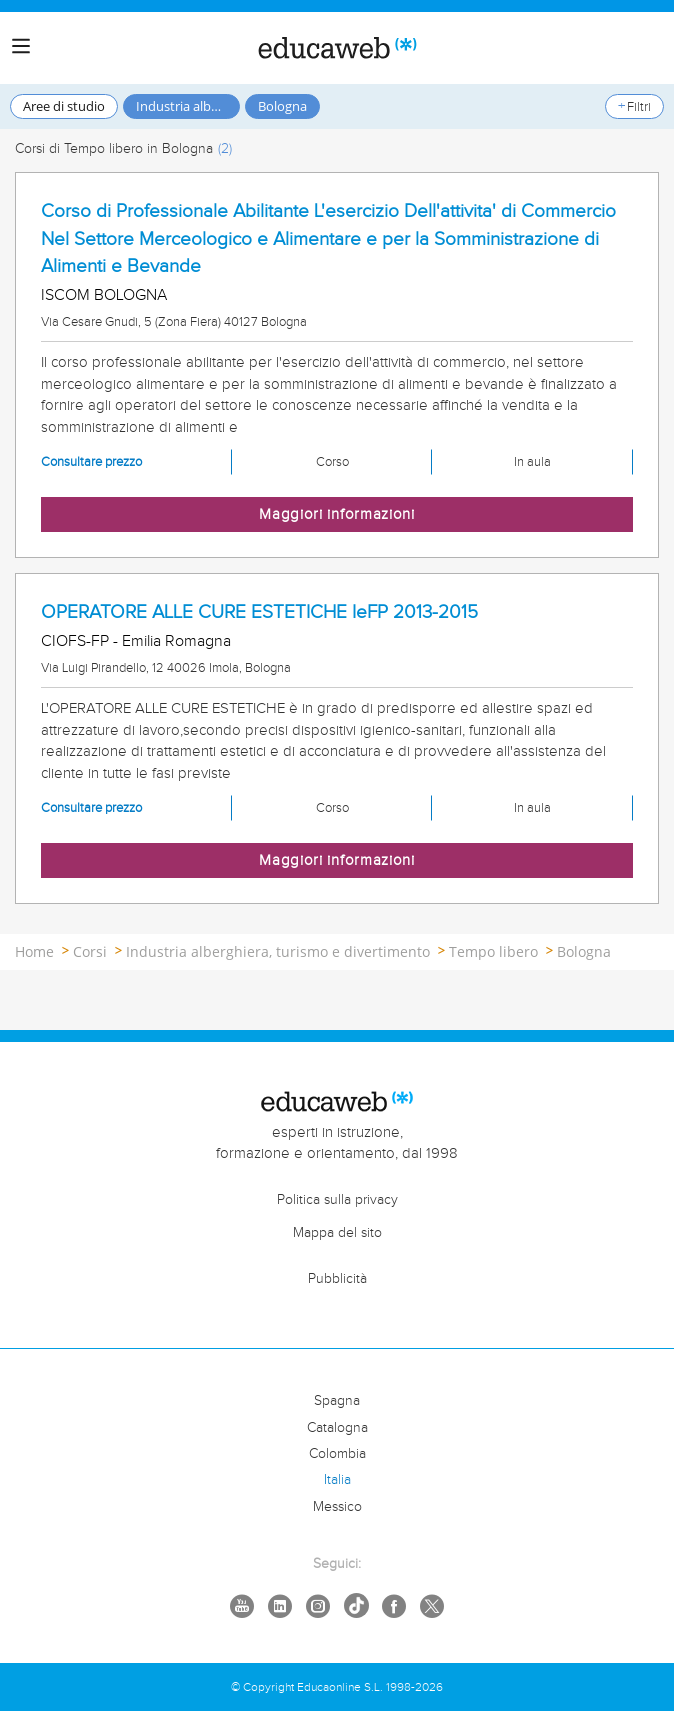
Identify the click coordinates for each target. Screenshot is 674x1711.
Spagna (337, 1401)
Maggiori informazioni (337, 514)
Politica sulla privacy (337, 1200)
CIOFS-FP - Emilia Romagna (136, 641)
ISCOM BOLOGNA (104, 295)
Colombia (337, 1454)
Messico (337, 1507)
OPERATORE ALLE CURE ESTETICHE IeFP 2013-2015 (259, 612)
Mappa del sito (337, 1233)
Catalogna (337, 1428)
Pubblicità (337, 1279)
